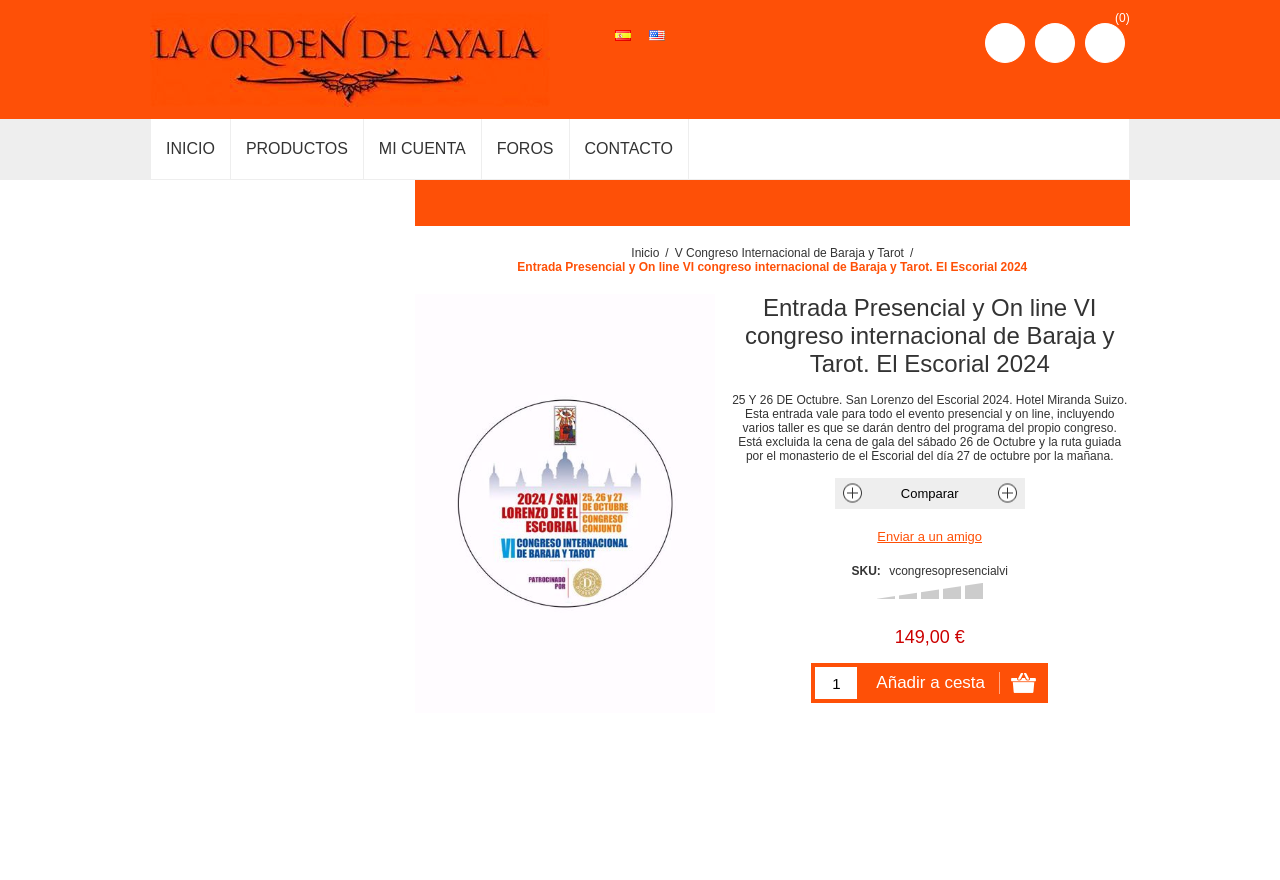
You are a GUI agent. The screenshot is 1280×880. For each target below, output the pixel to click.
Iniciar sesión (1055, 43)
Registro (1005, 43)
